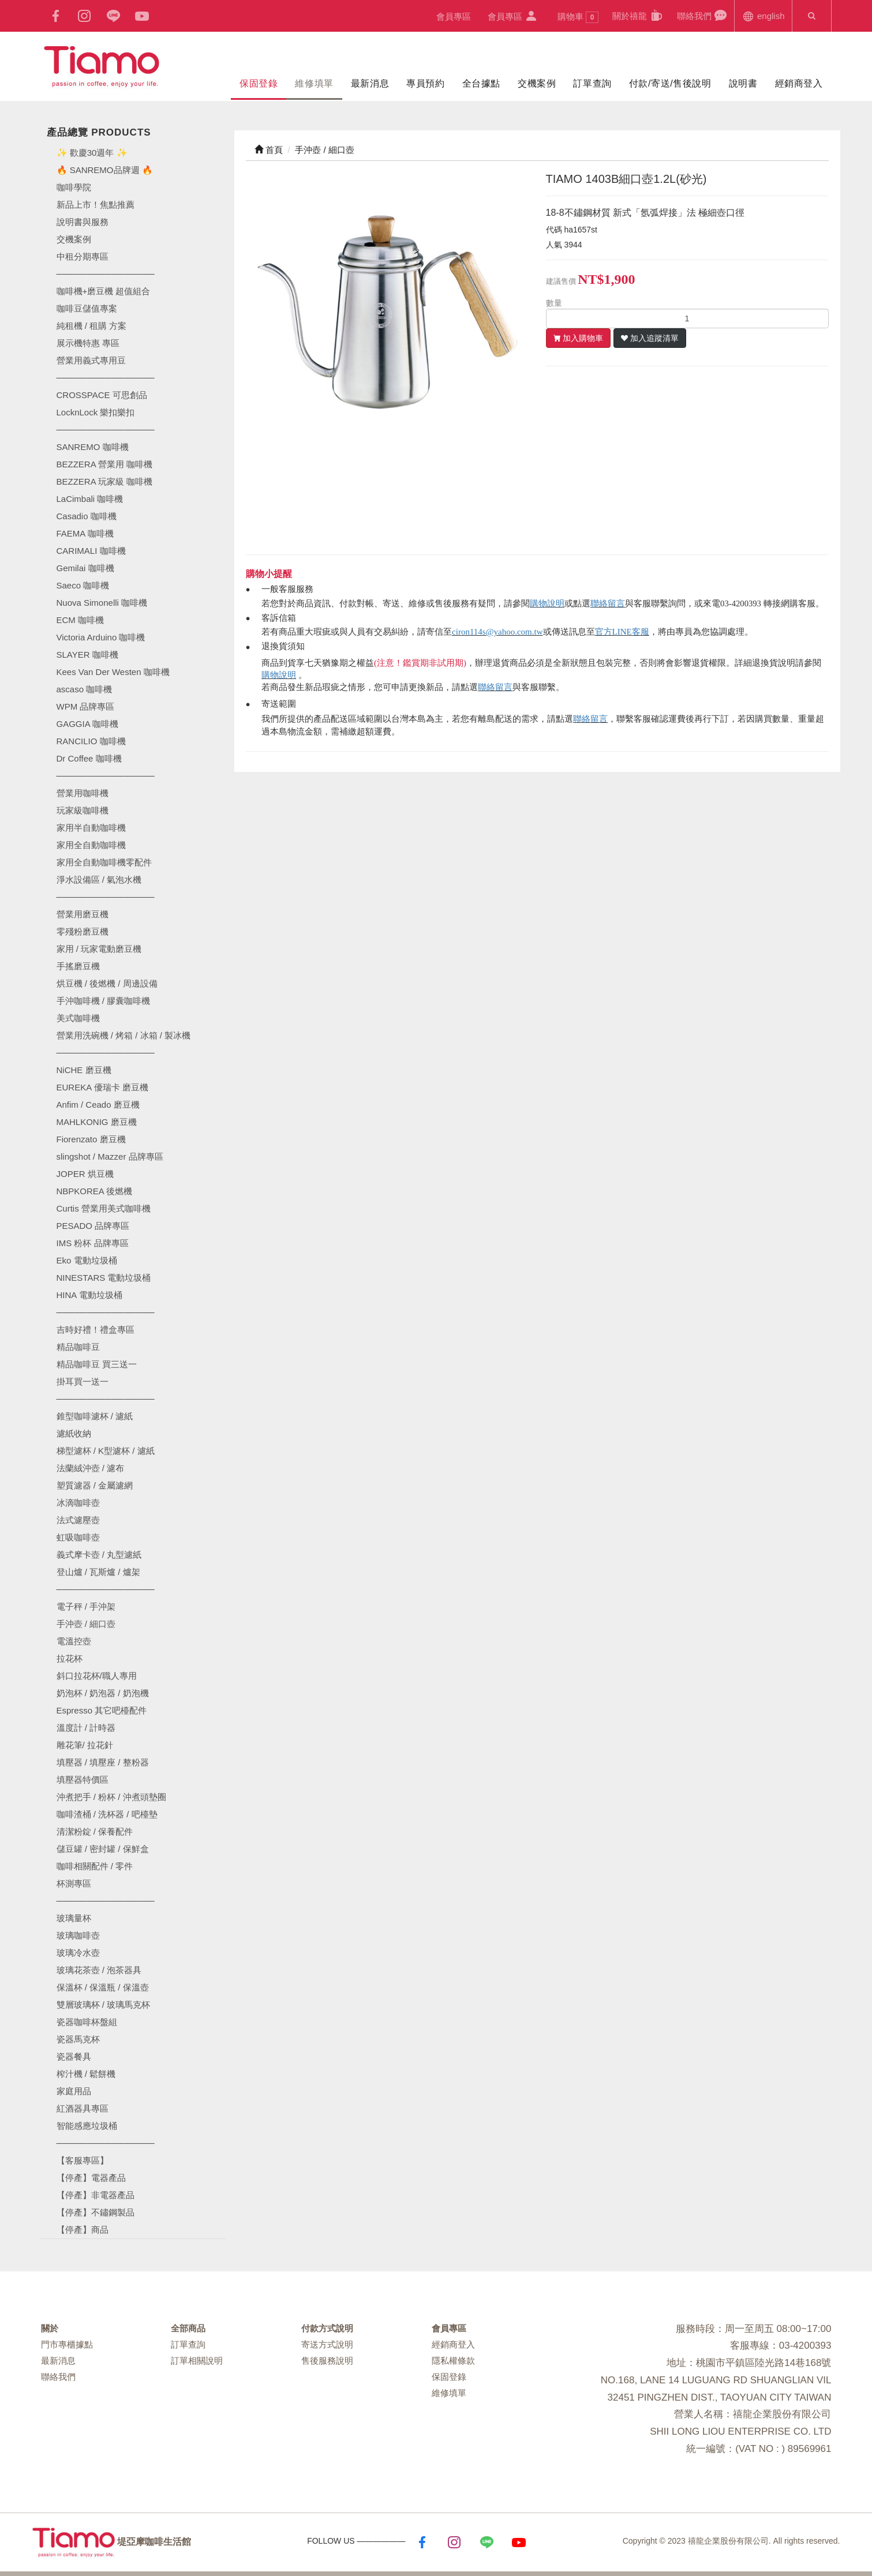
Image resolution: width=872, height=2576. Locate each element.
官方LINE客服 (622, 631)
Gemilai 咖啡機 (85, 568)
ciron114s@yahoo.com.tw (497, 631)
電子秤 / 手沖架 (86, 1606)
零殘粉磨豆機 (82, 931)
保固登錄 (258, 83)
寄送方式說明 (327, 2344)
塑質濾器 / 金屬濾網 (95, 1485)
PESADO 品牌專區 (93, 1226)
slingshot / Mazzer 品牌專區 (110, 1156)
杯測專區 (74, 1883)
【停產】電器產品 (91, 2178)
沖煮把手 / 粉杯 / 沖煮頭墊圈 (111, 1797)
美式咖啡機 (78, 1018)
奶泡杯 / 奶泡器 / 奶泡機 (103, 1693)
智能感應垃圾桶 (87, 2126)
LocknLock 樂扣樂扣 (96, 412)
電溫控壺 (74, 1641)
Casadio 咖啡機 (87, 516)
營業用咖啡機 (82, 793)
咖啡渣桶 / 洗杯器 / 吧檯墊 (107, 1814)
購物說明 (547, 603)
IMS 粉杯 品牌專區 (93, 1243)
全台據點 (481, 83)
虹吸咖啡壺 (78, 1537)
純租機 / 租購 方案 (92, 326)
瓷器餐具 (74, 2056)
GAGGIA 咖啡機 (88, 724)
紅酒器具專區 (82, 2108)
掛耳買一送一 (82, 1381)
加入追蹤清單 (654, 338)
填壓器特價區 (82, 1779)
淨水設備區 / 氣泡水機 (99, 879)
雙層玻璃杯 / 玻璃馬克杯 (104, 2004)
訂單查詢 (592, 83)
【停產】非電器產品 (95, 2195)
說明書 (743, 83)
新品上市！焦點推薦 (95, 204)
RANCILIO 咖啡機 (91, 741)
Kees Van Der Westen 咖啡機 (113, 672)
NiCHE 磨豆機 (84, 1070)
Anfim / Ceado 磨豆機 (98, 1104)
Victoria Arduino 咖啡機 (101, 637)
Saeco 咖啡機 (83, 585)
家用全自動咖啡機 (91, 845)
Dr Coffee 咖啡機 (89, 758)
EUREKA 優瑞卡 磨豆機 (102, 1087)
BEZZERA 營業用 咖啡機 (105, 464)
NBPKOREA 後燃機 (95, 1191)
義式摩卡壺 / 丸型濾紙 (99, 1554)
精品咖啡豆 (78, 1347)
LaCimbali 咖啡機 (90, 499)
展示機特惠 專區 (88, 343)
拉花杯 (70, 1658)
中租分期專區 (82, 256)
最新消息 (370, 83)
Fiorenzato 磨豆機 (91, 1139)
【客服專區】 (82, 2160)
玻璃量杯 (74, 1918)
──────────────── (106, 429)
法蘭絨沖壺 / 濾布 (91, 1468)
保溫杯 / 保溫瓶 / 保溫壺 (103, 1987)
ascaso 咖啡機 (85, 689)
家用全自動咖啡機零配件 (104, 862)
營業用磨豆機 (82, 914)
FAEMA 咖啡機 (85, 533)
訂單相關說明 (197, 2360)
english (763, 15)
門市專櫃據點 (67, 2344)
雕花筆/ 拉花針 (85, 1745)
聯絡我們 (702, 15)
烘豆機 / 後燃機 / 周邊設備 (107, 983)
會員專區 (453, 16)
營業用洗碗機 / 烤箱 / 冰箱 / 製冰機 (124, 1035)
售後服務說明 (327, 2360)
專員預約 (425, 83)
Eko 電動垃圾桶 (87, 1260)
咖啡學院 (74, 187)
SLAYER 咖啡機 (87, 654)
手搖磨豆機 (78, 966)
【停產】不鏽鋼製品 (95, 2212)
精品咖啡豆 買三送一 (97, 1364)
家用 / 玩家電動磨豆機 (99, 949)
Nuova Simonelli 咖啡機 (102, 603)
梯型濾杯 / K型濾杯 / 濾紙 (106, 1451)
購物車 (578, 17)
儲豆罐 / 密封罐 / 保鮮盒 (103, 1849)
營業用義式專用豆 (91, 360)
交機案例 (537, 83)
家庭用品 (74, 2091)
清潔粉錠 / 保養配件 (95, 1831)
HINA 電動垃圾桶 (89, 1295)
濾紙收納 (74, 1433)
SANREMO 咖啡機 (93, 447)
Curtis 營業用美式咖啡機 (104, 1208)
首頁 (269, 150)
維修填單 (314, 83)
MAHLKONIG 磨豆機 (97, 1122)
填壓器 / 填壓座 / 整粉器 (103, 1762)
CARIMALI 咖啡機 (91, 551)
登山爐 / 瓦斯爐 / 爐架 (98, 1572)
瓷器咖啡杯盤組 (87, 2022)
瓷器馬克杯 (78, 2039)
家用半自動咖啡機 (91, 828)
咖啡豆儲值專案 (87, 308)
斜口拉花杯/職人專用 (97, 1676)
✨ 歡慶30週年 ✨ (92, 153)
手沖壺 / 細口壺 (86, 1624)
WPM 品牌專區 (86, 706)
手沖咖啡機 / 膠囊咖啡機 (104, 1001)
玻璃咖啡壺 (78, 1935)
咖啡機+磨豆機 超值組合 (104, 291)
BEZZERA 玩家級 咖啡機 (105, 481)
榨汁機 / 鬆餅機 (86, 2074)
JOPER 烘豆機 (85, 1174)
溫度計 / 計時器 (86, 1728)
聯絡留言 (607, 603)
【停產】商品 (82, 2229)
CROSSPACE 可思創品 (102, 395)
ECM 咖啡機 (80, 620)
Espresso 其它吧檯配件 (102, 1710)
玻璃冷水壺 (78, 1953)
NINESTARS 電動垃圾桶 (104, 1278)
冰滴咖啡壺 (78, 1503)
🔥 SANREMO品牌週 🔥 (105, 170)
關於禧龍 (637, 15)
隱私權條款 (453, 2360)
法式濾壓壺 (78, 1520)
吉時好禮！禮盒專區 (95, 1329)
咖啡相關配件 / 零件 (95, 1866)
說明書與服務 (82, 222)
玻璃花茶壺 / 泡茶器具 (99, 1970)
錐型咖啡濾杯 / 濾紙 (95, 1416)
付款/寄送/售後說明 (670, 83)
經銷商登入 (799, 83)
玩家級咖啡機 (82, 810)
